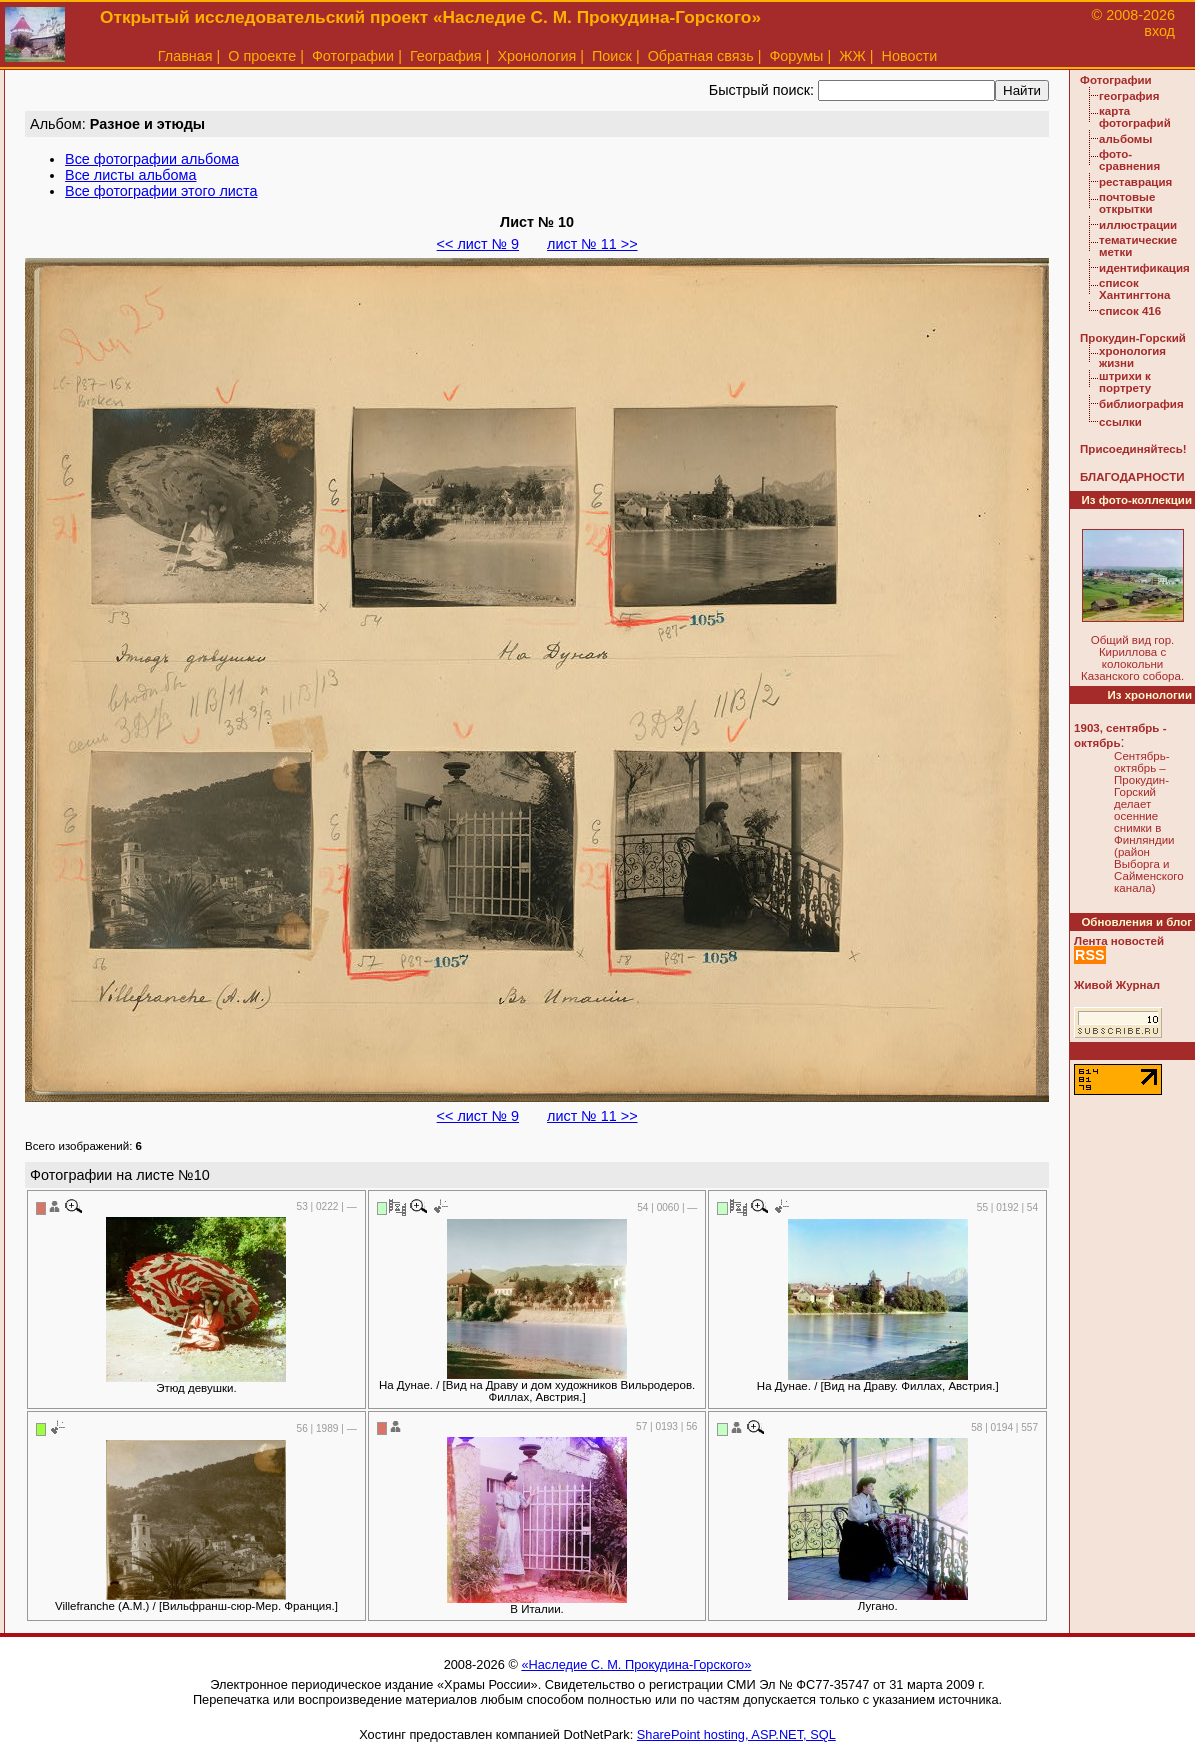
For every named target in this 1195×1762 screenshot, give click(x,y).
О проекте (262, 56)
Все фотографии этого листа (161, 191)
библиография (1141, 404)
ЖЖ (852, 56)
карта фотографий (1135, 117)
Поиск (612, 56)
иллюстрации (1138, 225)
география (1129, 96)
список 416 (1130, 311)
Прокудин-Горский (1133, 338)
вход (1159, 31)
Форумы (796, 56)
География (446, 56)
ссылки (1120, 422)
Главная (185, 56)
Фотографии (353, 56)
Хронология (536, 56)
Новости (910, 56)
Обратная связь (701, 56)
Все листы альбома (130, 175)
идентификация (1144, 268)
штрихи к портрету (1125, 382)
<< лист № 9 (478, 244)
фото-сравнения (1129, 160)
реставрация (1135, 182)
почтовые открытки (1127, 203)
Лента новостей (1119, 941)
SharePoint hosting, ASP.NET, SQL (736, 1734)
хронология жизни (1132, 357)
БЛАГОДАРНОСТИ (1132, 477)
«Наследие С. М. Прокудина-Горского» (636, 1664)
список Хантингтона (1134, 289)
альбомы (1125, 139)
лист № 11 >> (592, 244)
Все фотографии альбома (152, 159)
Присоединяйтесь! (1133, 449)
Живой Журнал (1117, 985)
